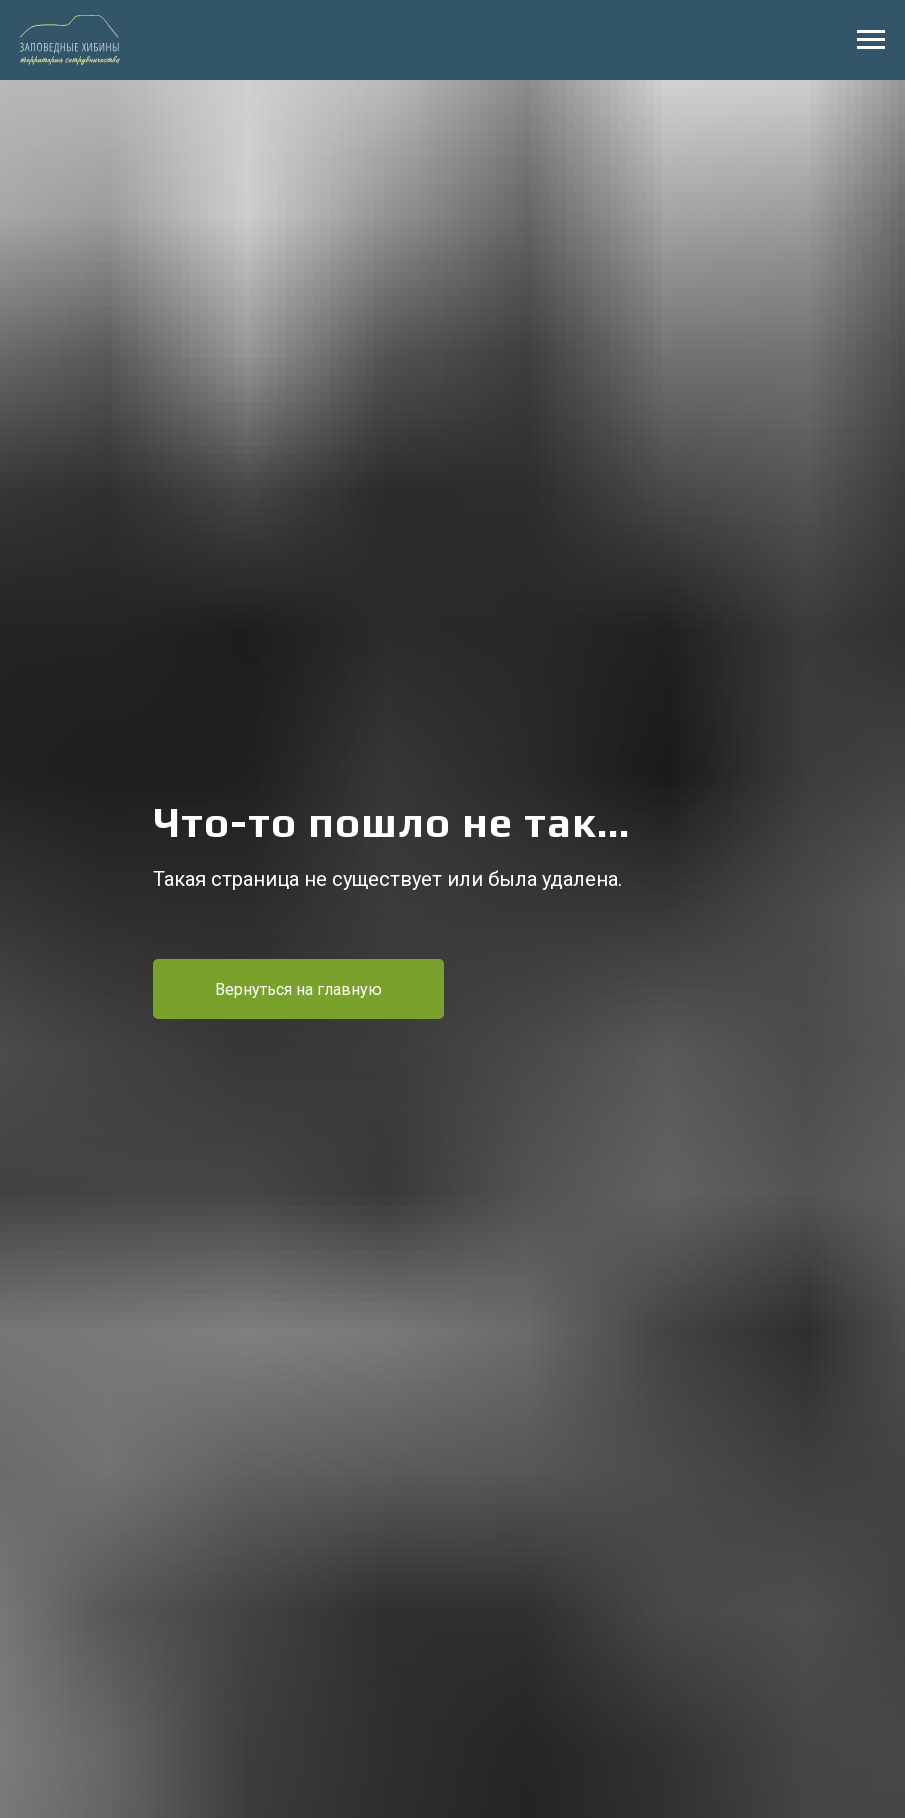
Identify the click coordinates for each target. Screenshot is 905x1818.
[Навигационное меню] (871, 40)
